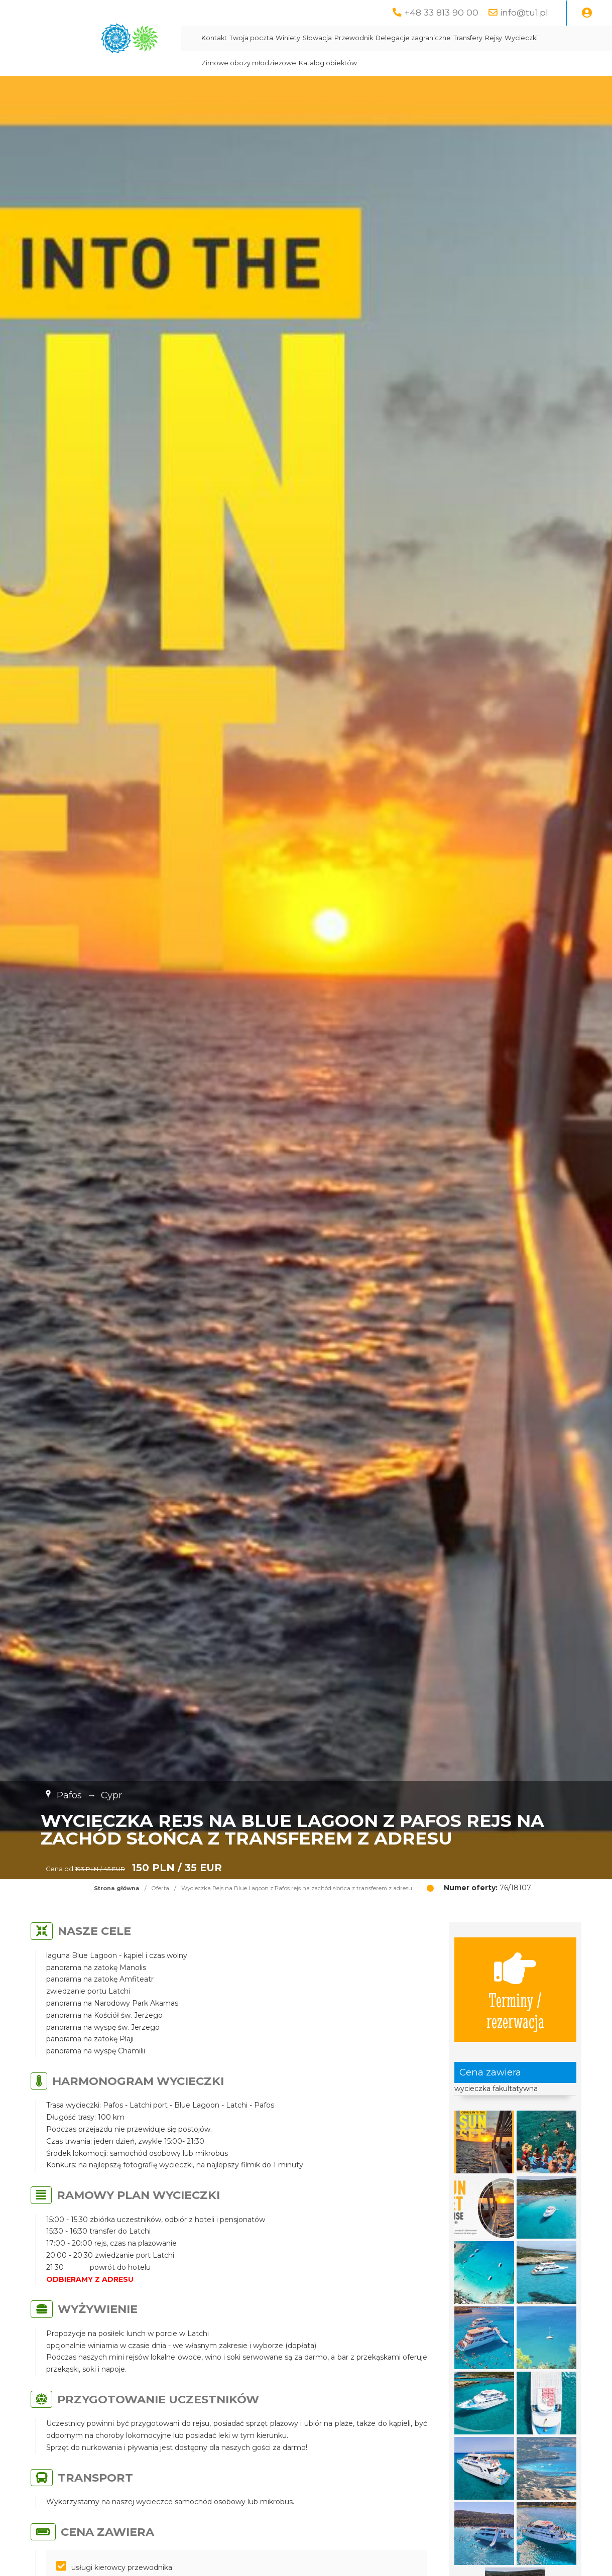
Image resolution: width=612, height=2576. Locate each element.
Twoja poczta (251, 38)
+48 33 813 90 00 (441, 12)
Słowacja (317, 38)
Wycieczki (521, 38)
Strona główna (117, 1888)
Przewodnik (353, 38)
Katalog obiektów (328, 63)
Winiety (288, 38)
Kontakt (214, 38)
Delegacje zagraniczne (413, 38)
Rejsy (493, 38)
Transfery (467, 38)
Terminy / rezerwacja (515, 1989)
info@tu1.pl (524, 12)
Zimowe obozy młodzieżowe (248, 63)
